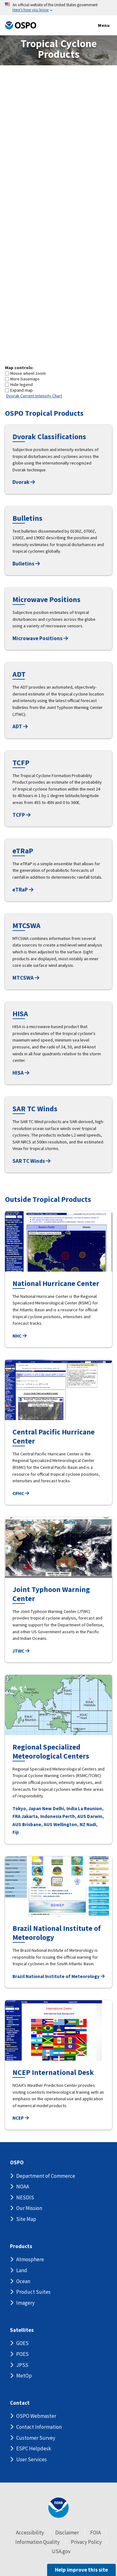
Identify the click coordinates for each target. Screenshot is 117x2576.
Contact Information (39, 2426)
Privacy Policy (86, 2541)
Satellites (22, 2330)
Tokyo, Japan (26, 1808)
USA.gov (61, 2551)
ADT (20, 726)
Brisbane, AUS (37, 1824)
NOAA (22, 2186)
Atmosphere (30, 2259)
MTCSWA (25, 977)
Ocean (23, 2281)
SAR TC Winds (31, 1160)
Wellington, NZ (69, 1824)
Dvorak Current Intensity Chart (34, 396)
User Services (31, 2459)
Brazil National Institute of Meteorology (58, 1976)
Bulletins (26, 563)
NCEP (20, 2118)
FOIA (95, 2532)
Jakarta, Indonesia (41, 1816)
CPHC (20, 1493)
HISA (20, 1072)
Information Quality (37, 2541)
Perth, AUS (74, 1816)
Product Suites (33, 2291)
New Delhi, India (59, 1808)
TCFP (21, 814)
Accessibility (30, 2532)
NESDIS (25, 2197)
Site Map (26, 2219)
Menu (97, 25)
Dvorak (23, 482)
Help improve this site (81, 2569)
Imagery (25, 2302)
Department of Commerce (45, 2175)
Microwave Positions (40, 638)
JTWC (20, 1651)
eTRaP (22, 889)
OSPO (17, 2163)
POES (22, 2354)
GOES (22, 2343)
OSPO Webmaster (36, 2416)
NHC (19, 1336)
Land (21, 2270)
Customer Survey (35, 2437)
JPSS (22, 2365)
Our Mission (29, 2208)
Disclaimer (67, 2532)
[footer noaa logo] (58, 2508)
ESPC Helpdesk (33, 2448)
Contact (20, 2403)
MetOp (24, 2375)
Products (21, 2246)
